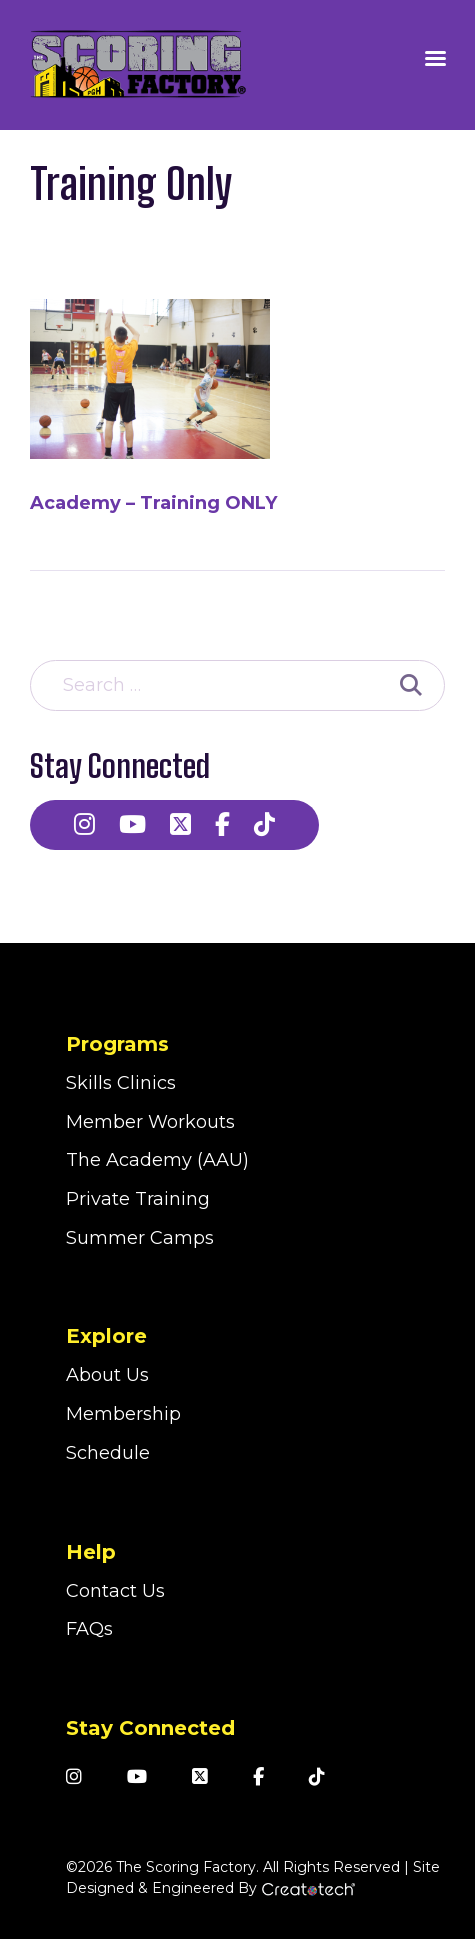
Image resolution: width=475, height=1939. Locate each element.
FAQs (89, 1629)
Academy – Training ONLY (153, 503)
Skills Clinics (121, 1083)
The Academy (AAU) (157, 1160)
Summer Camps (140, 1238)
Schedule (108, 1453)
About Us (107, 1375)
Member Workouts (150, 1122)
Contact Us (115, 1591)
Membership (123, 1414)
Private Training (138, 1199)
